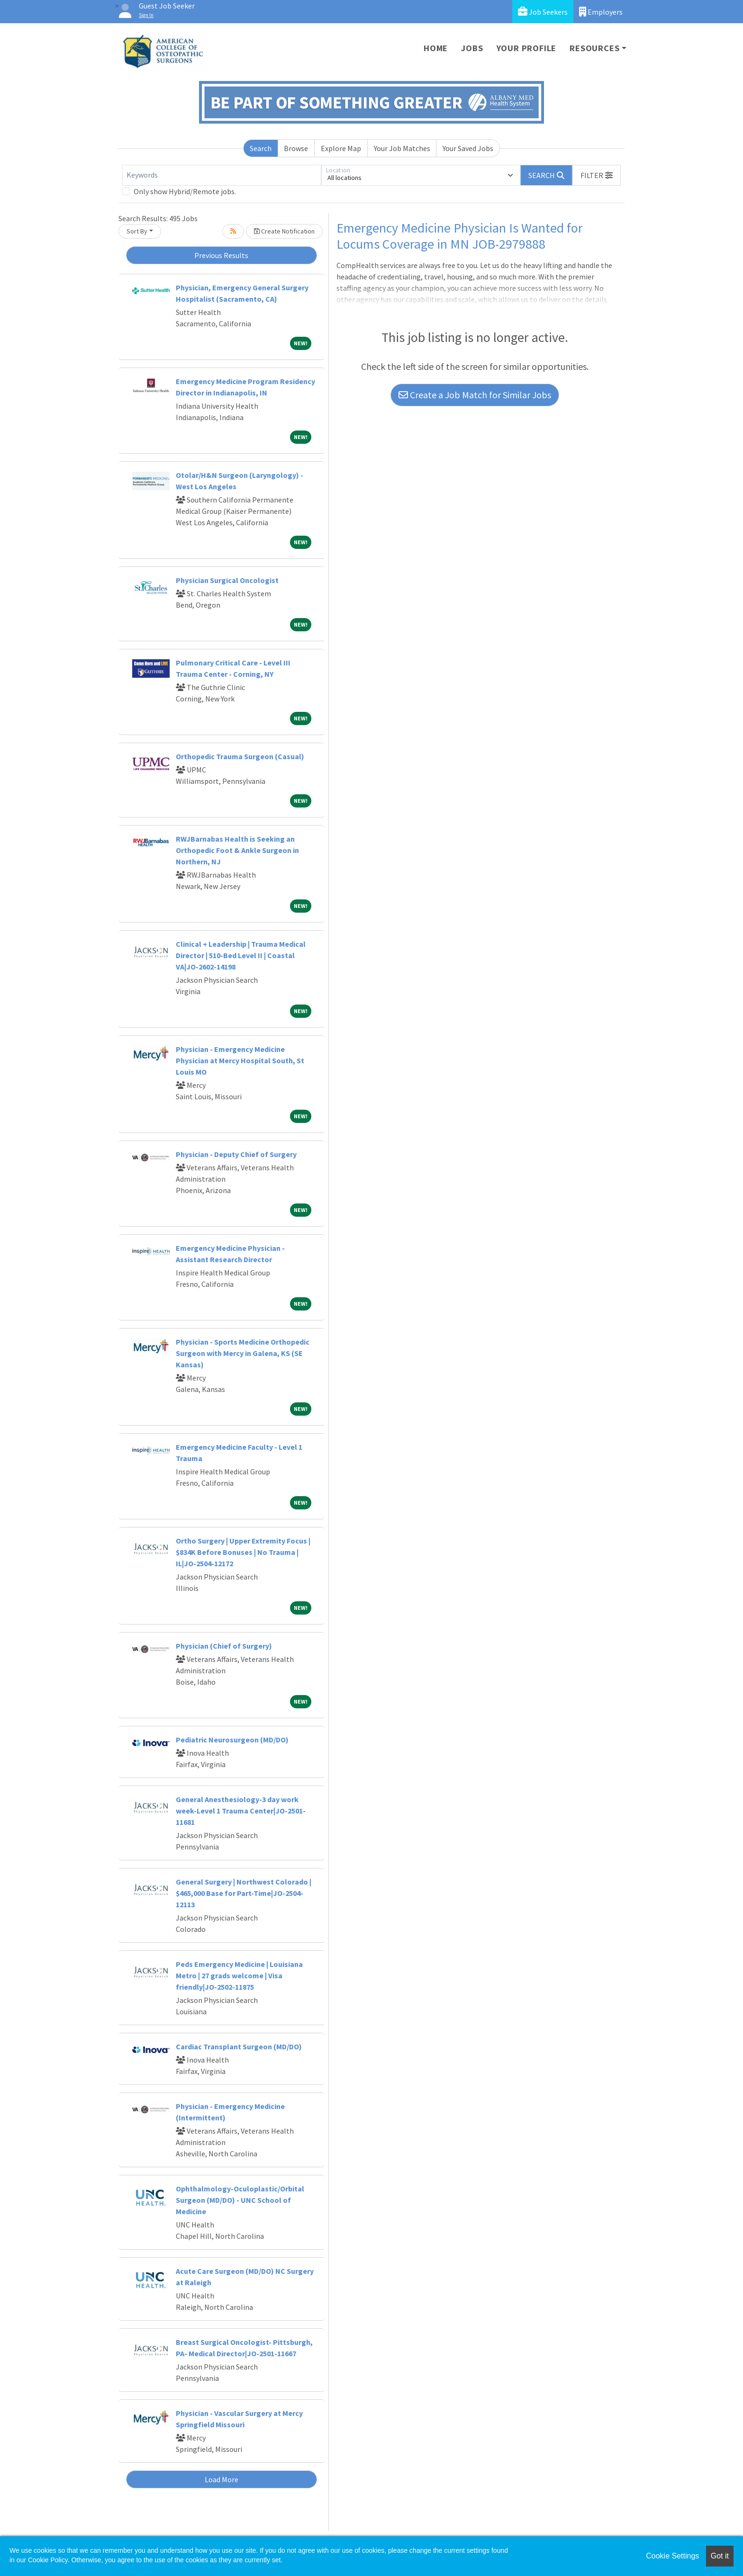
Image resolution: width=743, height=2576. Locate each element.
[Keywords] (221, 175)
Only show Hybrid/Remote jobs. (185, 191)
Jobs (472, 48)
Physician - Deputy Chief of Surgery (236, 1154)
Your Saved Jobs (468, 148)
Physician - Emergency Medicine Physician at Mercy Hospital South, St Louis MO (240, 1060)
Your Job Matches (402, 148)
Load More (221, 2479)
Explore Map (341, 148)
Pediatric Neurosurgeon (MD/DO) (232, 1739)
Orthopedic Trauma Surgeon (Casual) (240, 756)
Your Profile (527, 48)
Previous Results (221, 255)
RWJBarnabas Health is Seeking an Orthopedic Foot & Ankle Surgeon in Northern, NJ (237, 850)
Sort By (137, 231)
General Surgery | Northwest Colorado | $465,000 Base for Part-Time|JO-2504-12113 (243, 1893)
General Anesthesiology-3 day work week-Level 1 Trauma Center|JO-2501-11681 (241, 1811)
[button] (596, 175)
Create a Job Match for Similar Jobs (475, 395)
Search (261, 148)
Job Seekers (543, 12)
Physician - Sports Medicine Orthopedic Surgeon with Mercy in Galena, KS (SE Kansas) (242, 1353)
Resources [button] (594, 48)
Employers (601, 12)
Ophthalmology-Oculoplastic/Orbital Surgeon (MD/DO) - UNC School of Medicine (240, 2200)
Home (436, 48)
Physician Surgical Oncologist (227, 580)
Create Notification (284, 231)
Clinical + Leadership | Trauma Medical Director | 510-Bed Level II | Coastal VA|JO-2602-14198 (241, 955)
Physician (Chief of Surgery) (224, 1646)
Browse (296, 148)
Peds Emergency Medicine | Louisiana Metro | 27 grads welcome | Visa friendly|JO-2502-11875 (239, 1975)
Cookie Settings (672, 2556)
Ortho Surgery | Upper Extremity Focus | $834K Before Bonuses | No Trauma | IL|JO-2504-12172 (243, 1552)
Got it (720, 2556)
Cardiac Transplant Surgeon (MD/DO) (239, 2046)
